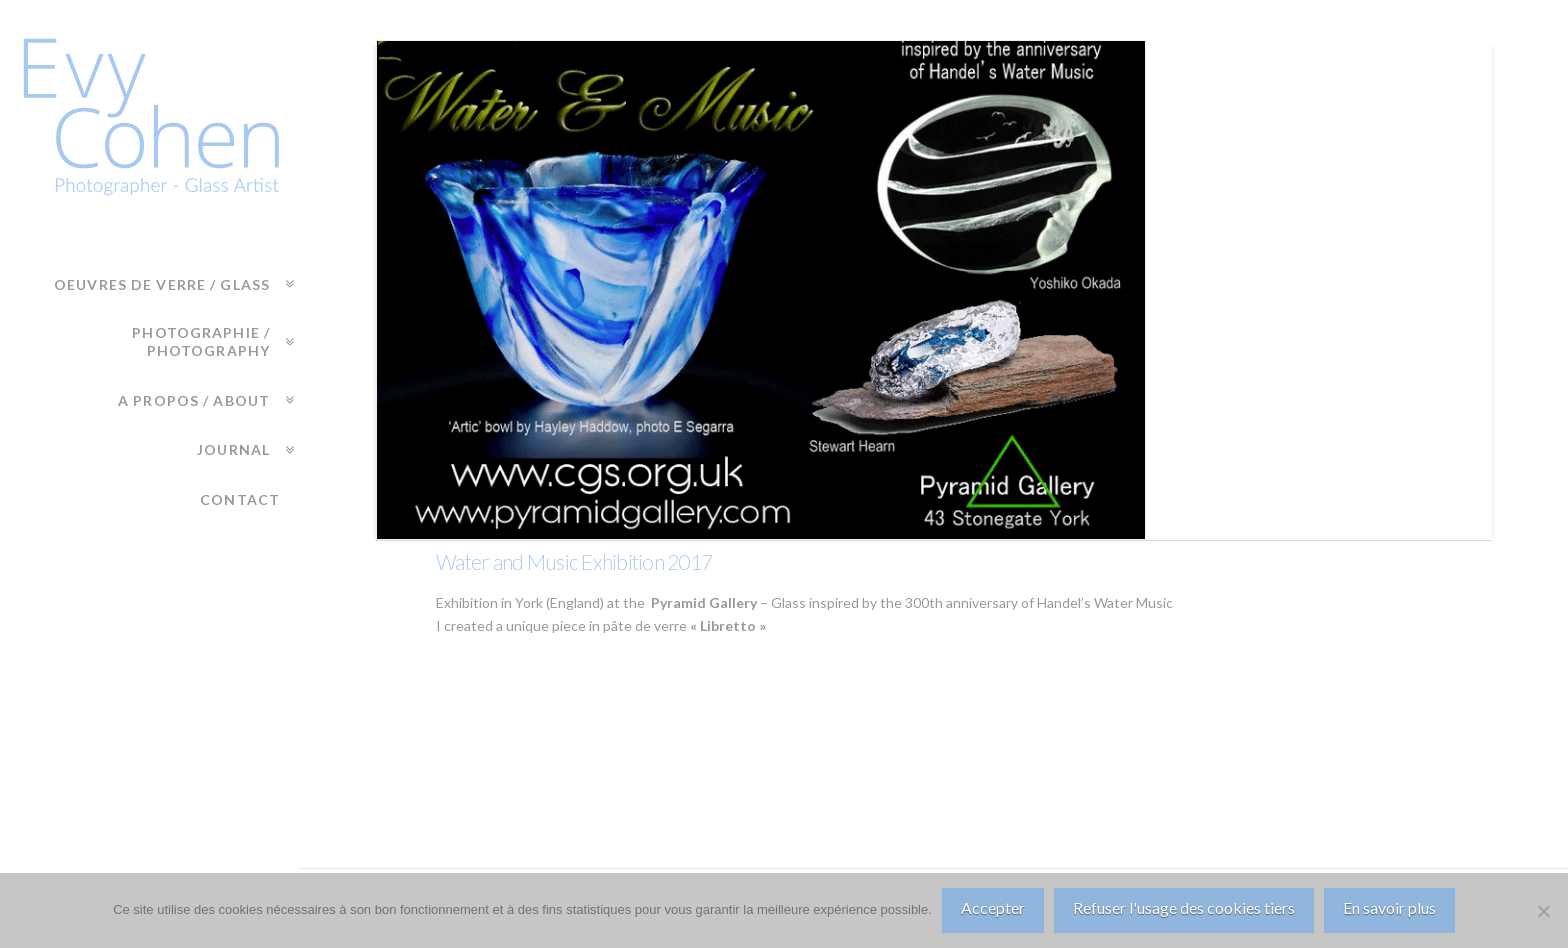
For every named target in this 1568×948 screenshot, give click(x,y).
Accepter (993, 907)
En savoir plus (1389, 907)
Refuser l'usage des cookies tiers (1184, 907)
